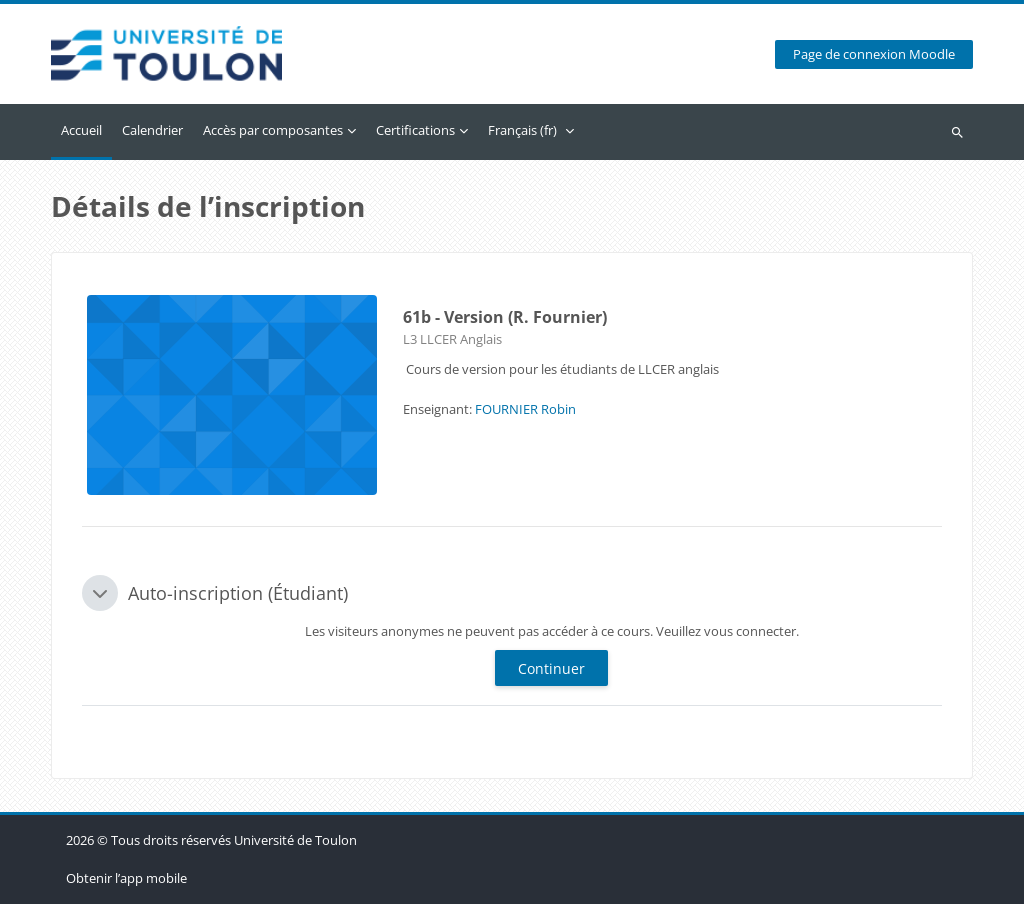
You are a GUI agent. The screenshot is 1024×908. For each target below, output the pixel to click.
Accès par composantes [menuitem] (273, 134)
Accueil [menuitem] (81, 134)
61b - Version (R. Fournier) (505, 321)
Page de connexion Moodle (874, 56)
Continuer (551, 672)
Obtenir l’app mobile (126, 882)
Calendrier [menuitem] (152, 134)
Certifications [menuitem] (415, 134)
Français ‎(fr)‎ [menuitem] (522, 134)
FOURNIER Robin (525, 413)
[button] (100, 597)
